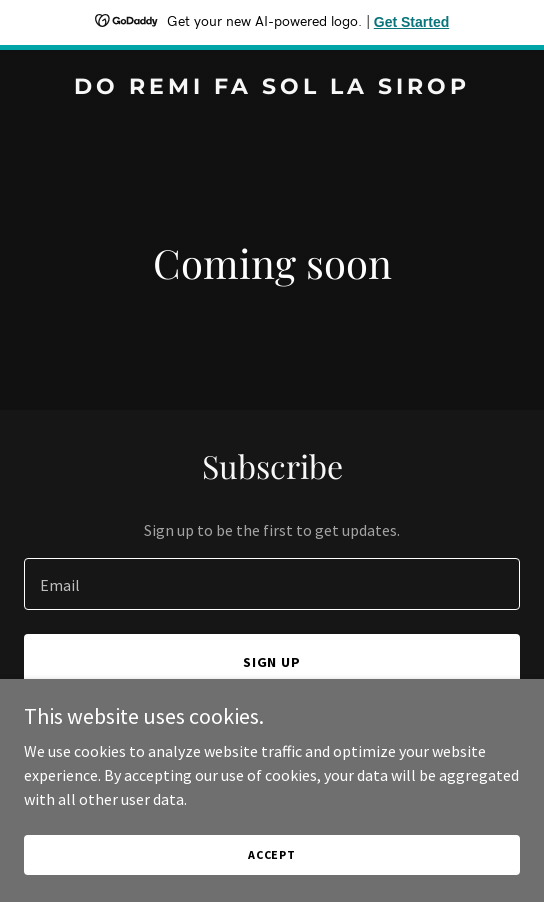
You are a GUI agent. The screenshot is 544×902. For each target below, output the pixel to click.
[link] (272, 88)
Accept (272, 854)
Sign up (272, 662)
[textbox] (272, 584)
